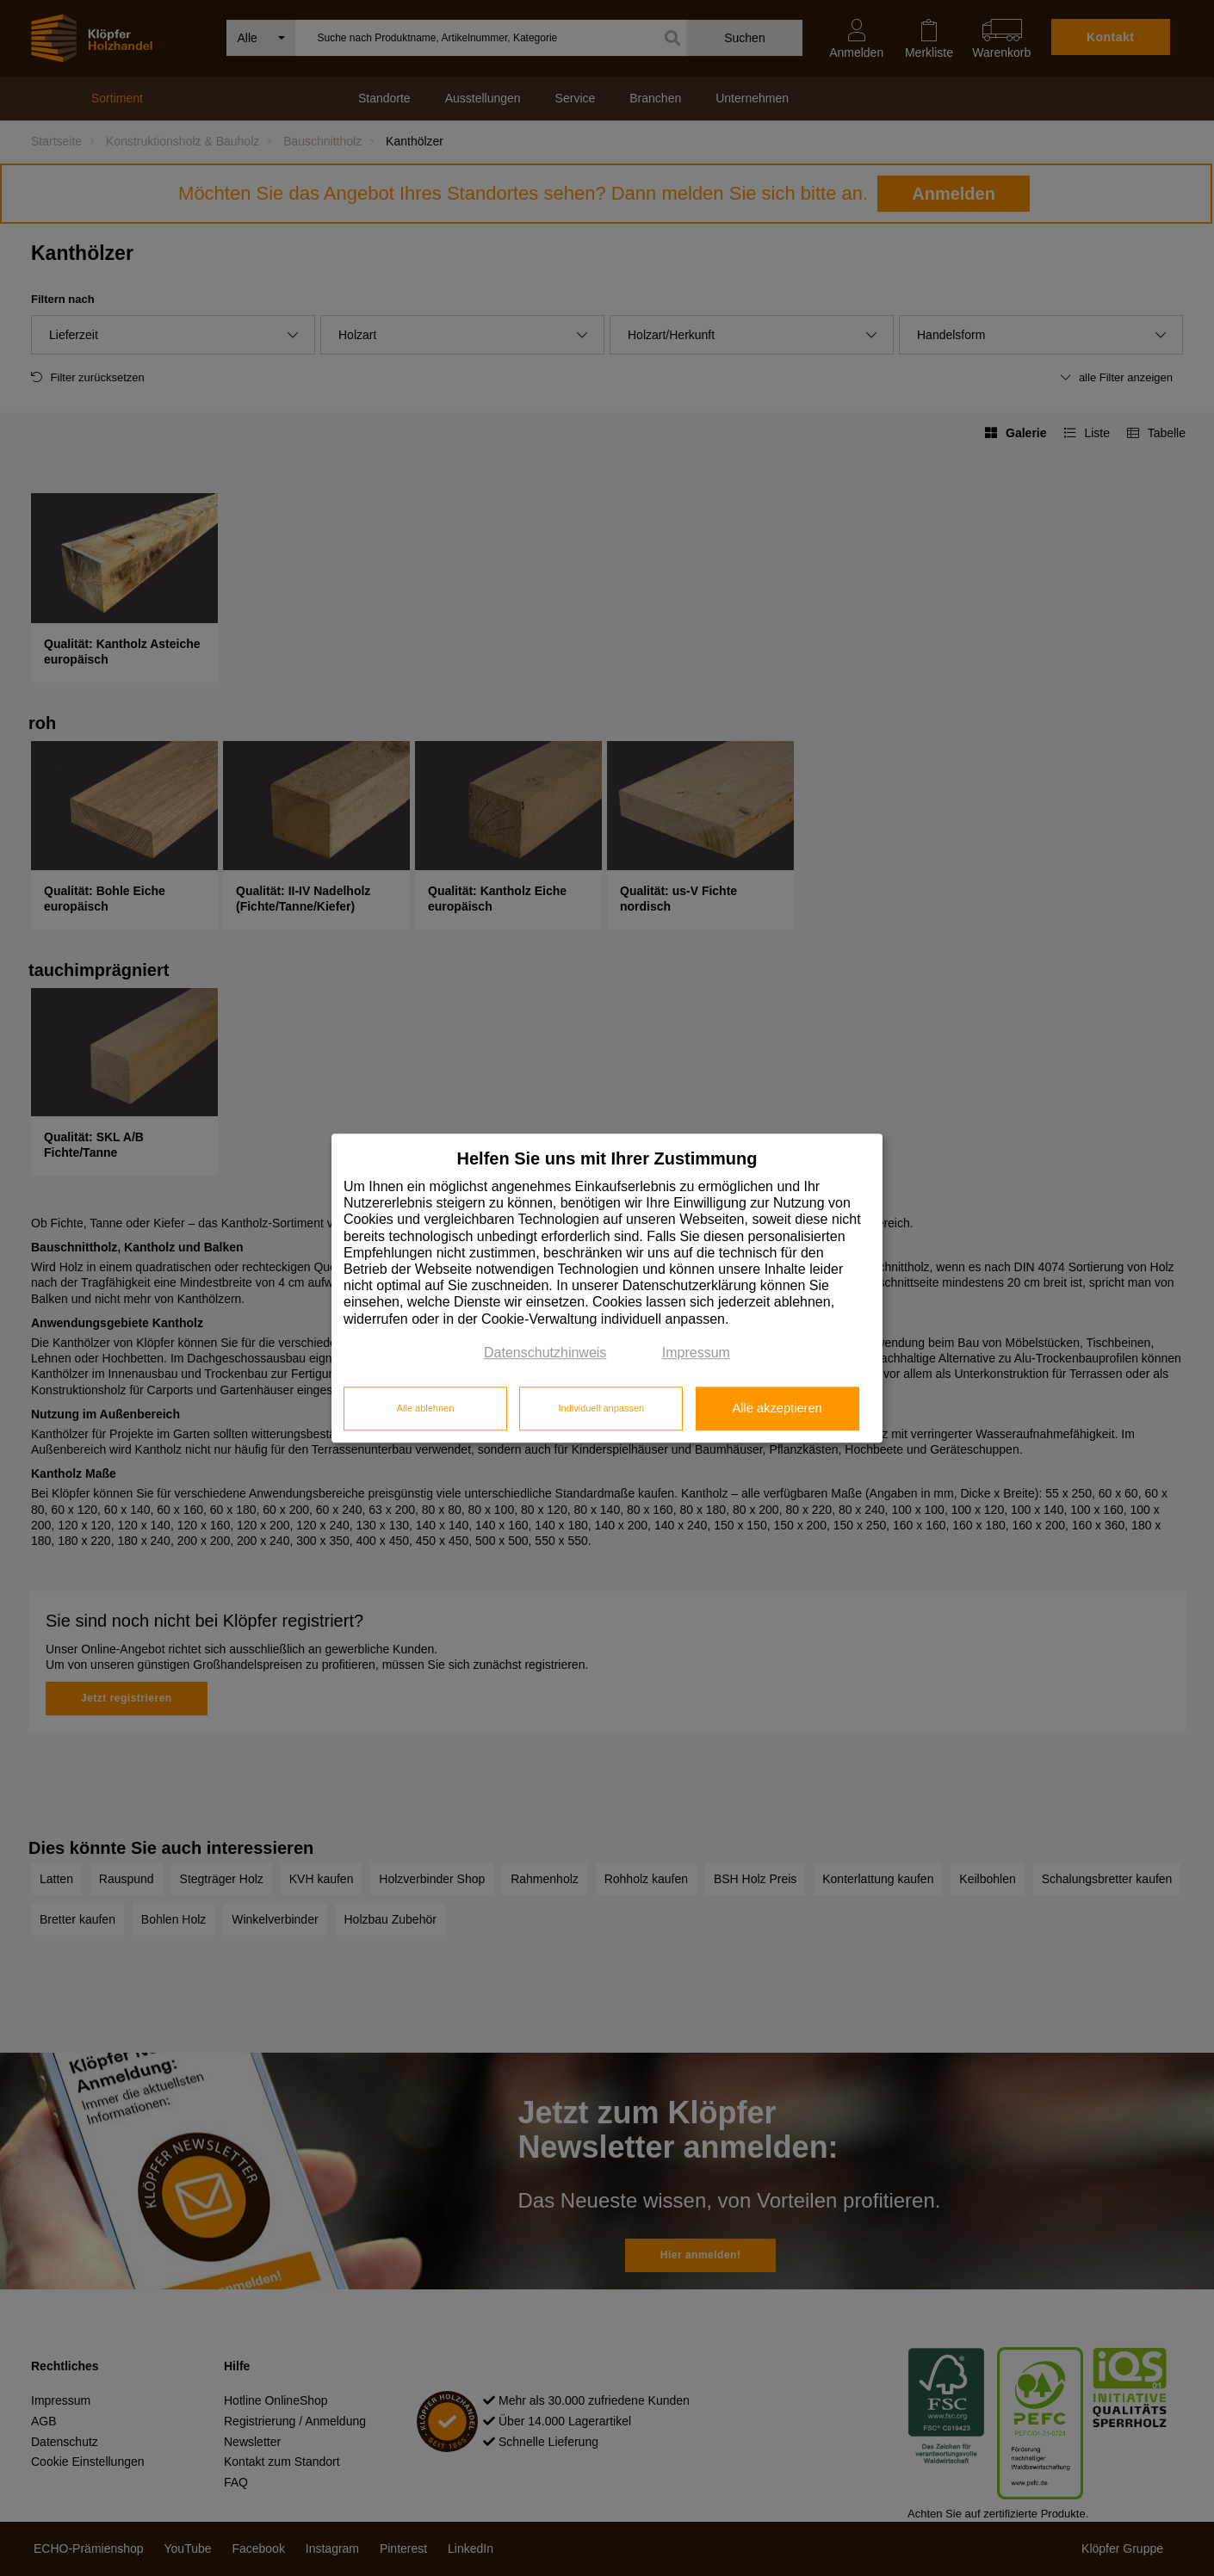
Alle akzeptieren (776, 1409)
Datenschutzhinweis (545, 1352)
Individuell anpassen (601, 1409)
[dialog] (607, 1288)
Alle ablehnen (426, 1409)
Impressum (696, 1352)
